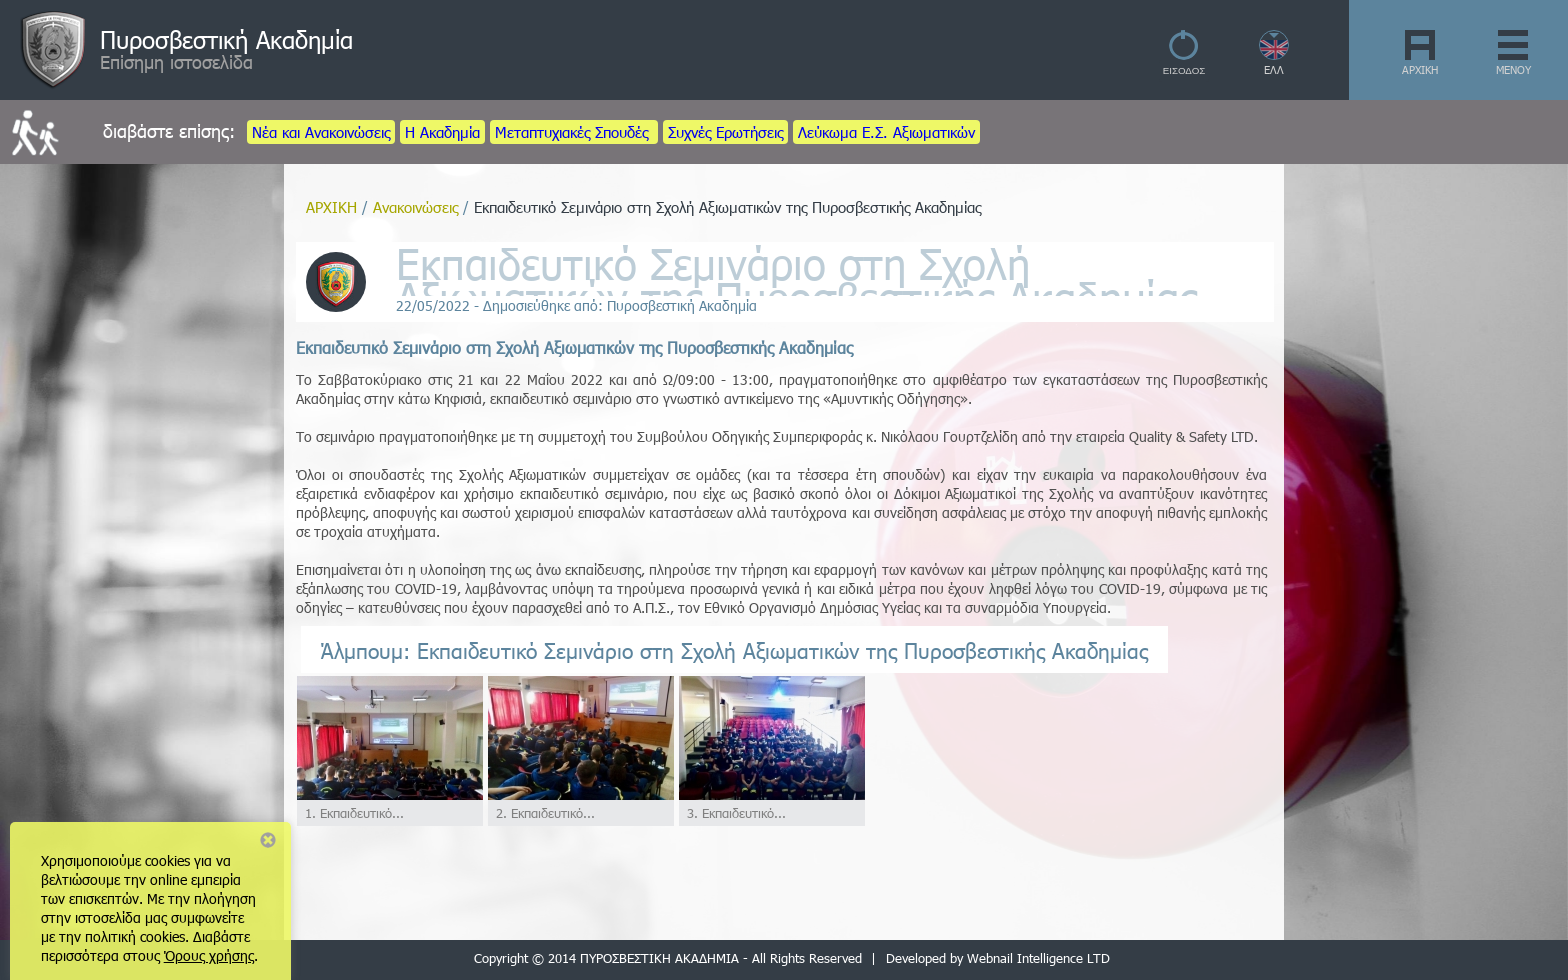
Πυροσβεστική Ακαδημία (226, 39)
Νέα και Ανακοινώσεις (321, 132)
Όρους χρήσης (209, 955)
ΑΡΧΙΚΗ (1420, 69)
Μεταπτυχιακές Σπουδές (574, 132)
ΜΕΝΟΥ (1513, 69)
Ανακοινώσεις (415, 207)
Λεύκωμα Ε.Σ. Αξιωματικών (886, 132)
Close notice (268, 840)
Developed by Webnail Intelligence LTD (998, 958)
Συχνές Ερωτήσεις (725, 132)
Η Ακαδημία (442, 132)
